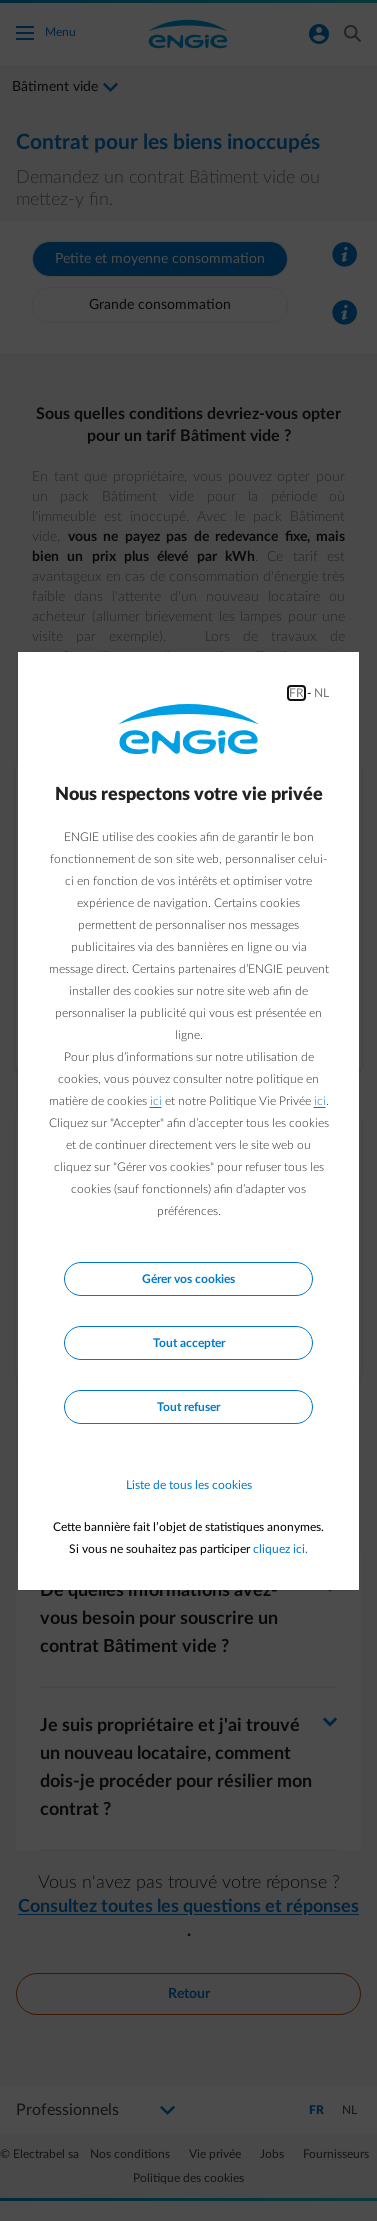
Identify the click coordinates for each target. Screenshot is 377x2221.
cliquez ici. (280, 1549)
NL (321, 693)
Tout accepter (189, 1343)
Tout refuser (188, 1407)
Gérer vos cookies (188, 1279)
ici (156, 1101)
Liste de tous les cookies (189, 1485)
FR (296, 693)
